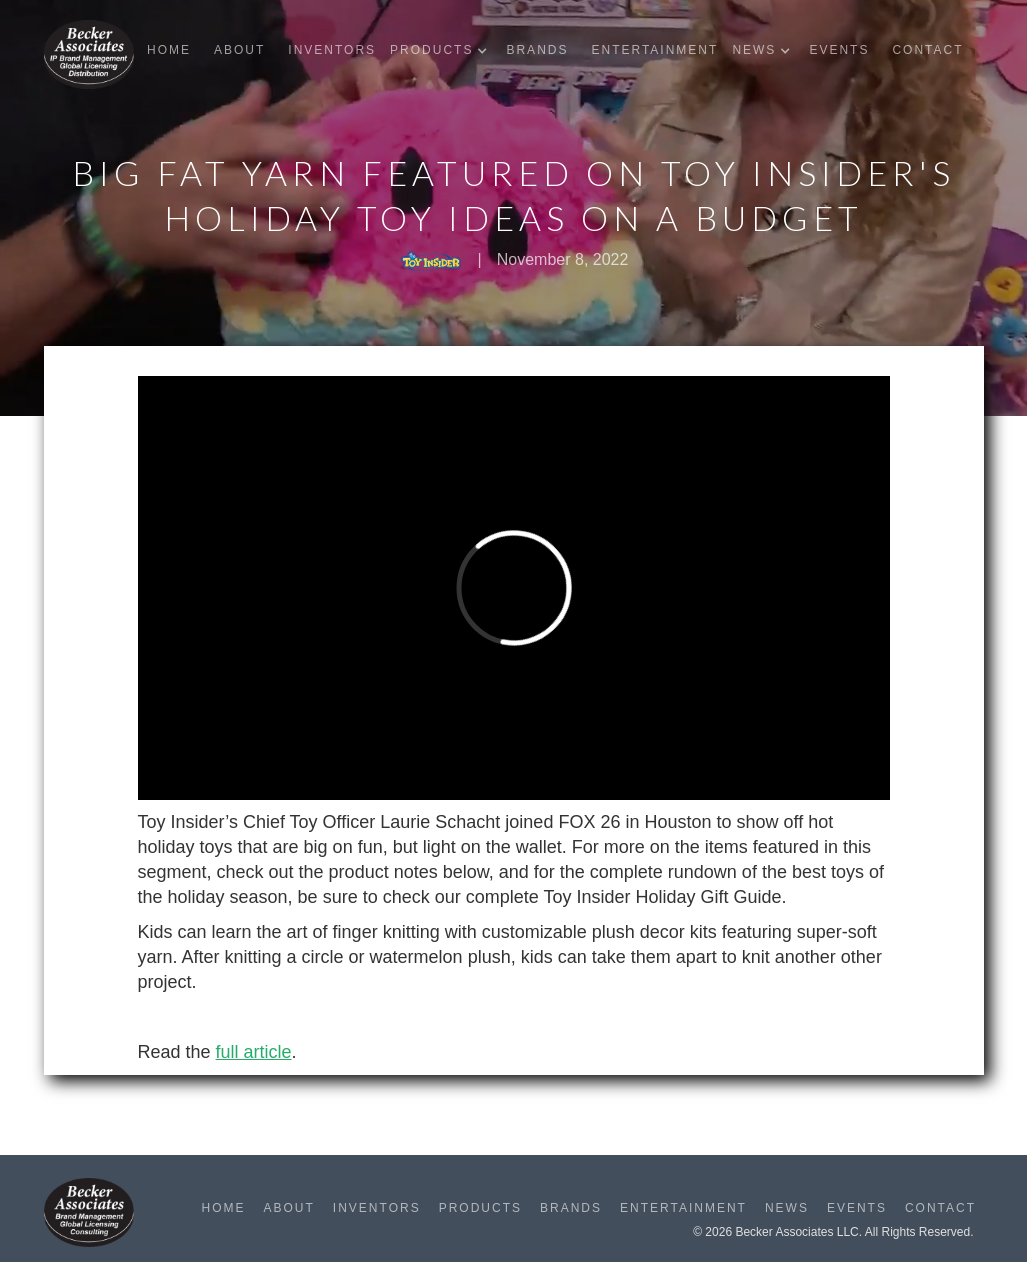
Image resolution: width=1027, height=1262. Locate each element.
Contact (927, 50)
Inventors (332, 50)
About (239, 50)
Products (480, 1208)
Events (839, 50)
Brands (537, 50)
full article (254, 1052)
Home (169, 50)
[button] (443, 50)
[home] (89, 54)
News (787, 1208)
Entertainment (654, 50)
